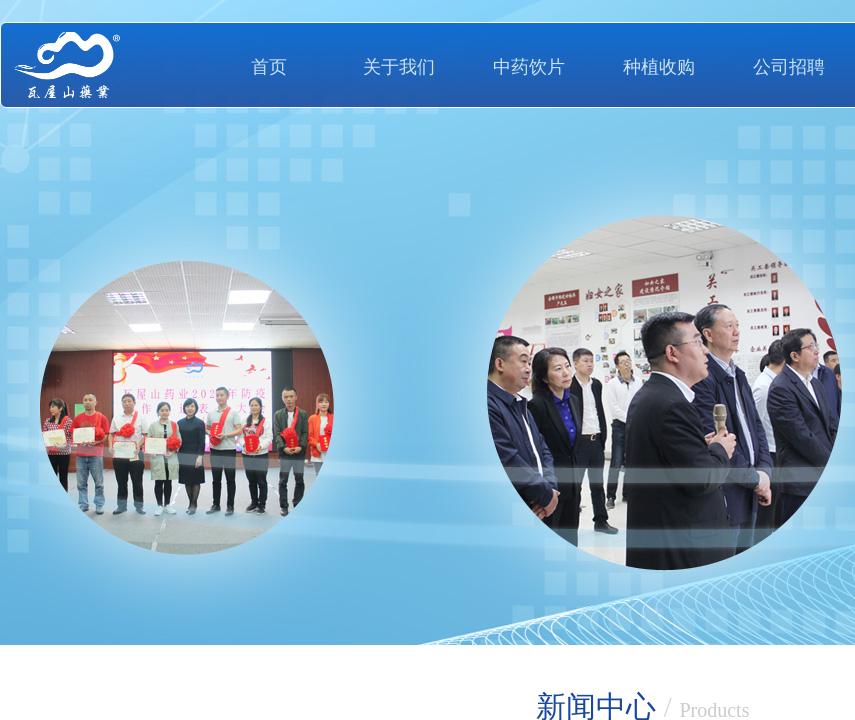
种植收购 (659, 67)
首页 (269, 67)
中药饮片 (529, 67)
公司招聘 (789, 67)
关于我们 (399, 67)
